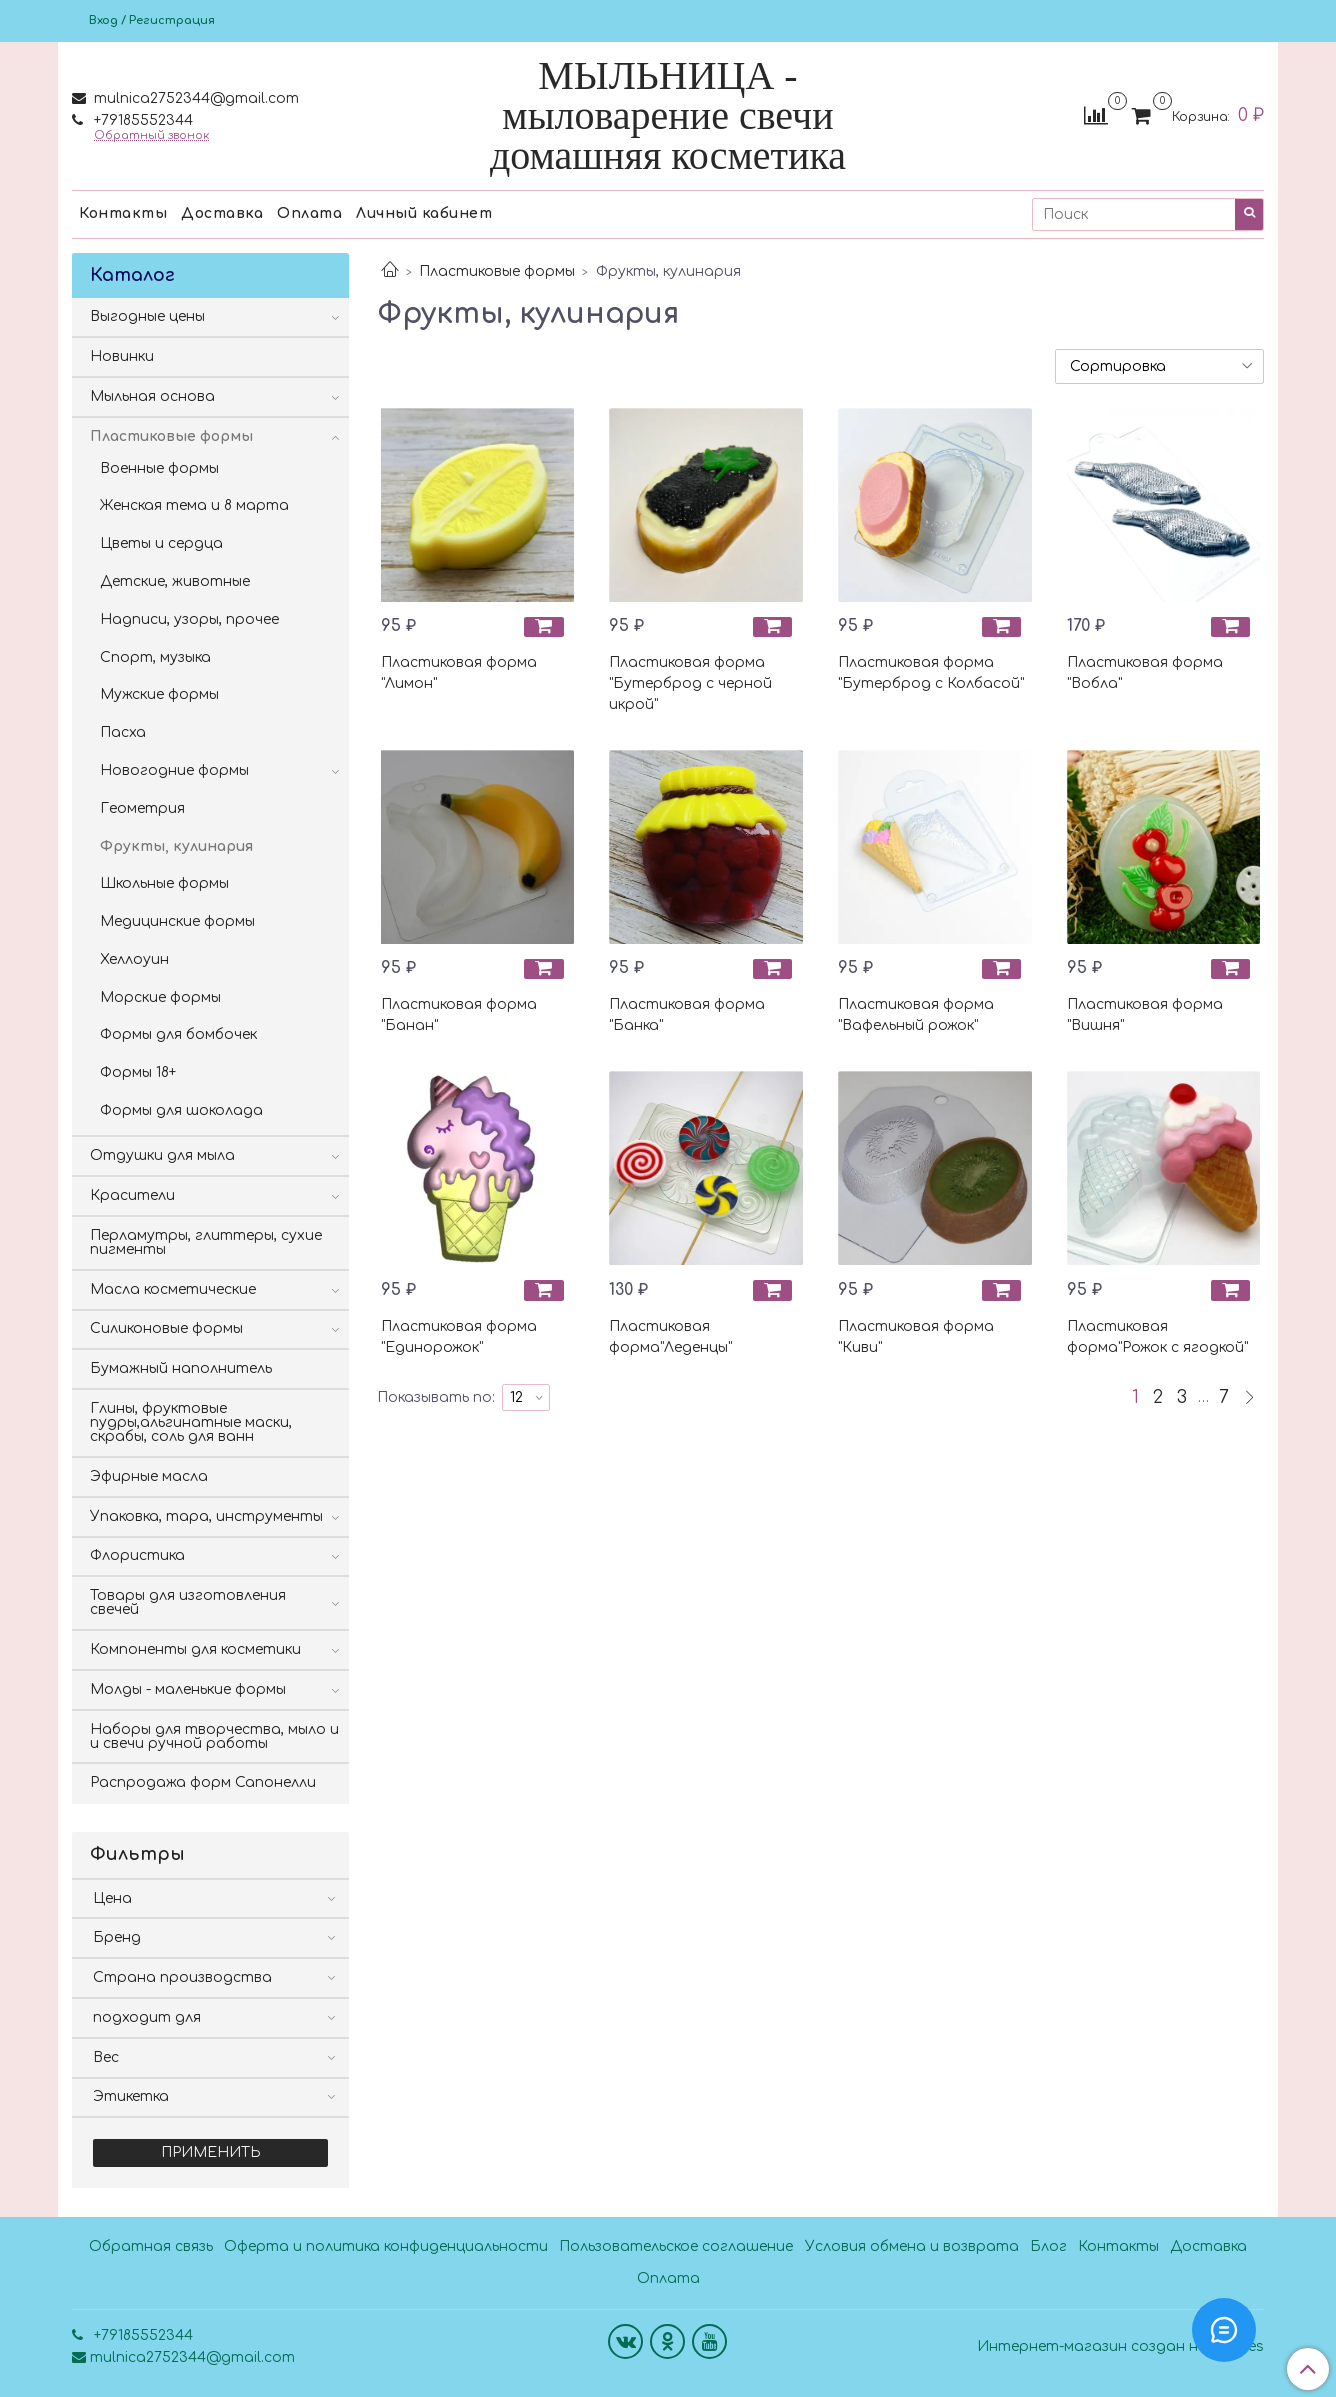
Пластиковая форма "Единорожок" (459, 1337)
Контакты (123, 213)
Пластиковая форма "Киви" (916, 1337)
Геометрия (142, 808)
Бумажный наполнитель (181, 1368)
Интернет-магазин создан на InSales (1120, 2347)
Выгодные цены (147, 316)
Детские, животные (175, 581)
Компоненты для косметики (195, 1649)
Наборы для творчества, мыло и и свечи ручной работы (214, 1736)
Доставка (222, 213)
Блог (1048, 2246)
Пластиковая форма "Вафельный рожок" (916, 1015)
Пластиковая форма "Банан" (459, 1015)
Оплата (309, 213)
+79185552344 (141, 120)
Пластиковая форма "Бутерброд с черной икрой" (690, 683)
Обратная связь (151, 2246)
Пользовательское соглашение (676, 2246)
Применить (211, 2152)
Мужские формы (159, 694)
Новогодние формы (174, 770)
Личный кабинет (424, 213)
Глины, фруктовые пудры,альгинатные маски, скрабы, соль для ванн (191, 1422)
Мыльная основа (152, 396)
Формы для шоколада (181, 1110)
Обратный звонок (151, 135)
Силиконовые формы (166, 1328)
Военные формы (159, 468)
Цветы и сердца (161, 543)
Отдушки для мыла (162, 1155)
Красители (132, 1195)
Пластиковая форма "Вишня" (1145, 1015)
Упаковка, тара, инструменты (206, 1516)
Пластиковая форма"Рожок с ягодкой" (1157, 1337)
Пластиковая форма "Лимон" (459, 673)
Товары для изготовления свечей (188, 1602)
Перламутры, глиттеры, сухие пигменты (206, 1242)
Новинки (122, 356)
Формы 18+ (138, 1072)
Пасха (123, 732)
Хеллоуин (134, 959)
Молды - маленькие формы (188, 1689)
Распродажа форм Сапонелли (203, 1782)
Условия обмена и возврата (912, 2246)
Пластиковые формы (497, 271)
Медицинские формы (177, 921)
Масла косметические (173, 1289)
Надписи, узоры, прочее (189, 619)
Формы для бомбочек (178, 1034)
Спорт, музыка (155, 657)
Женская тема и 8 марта (194, 505)
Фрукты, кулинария (176, 846)
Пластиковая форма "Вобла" (1145, 673)
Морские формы (160, 997)
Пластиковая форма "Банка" (687, 1015)
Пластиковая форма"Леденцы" (670, 1337)
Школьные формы (164, 883)
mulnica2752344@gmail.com (194, 98)
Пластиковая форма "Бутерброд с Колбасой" (931, 673)
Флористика (137, 1555)
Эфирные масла (149, 1476)
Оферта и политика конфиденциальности (386, 2246)
